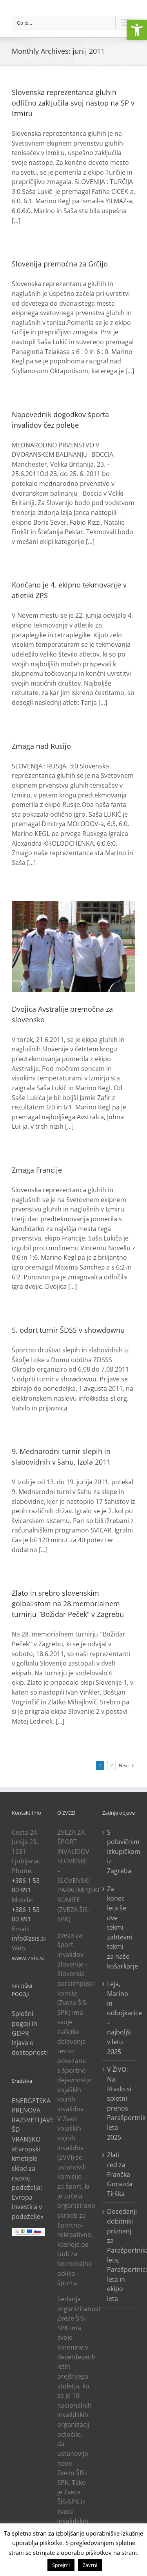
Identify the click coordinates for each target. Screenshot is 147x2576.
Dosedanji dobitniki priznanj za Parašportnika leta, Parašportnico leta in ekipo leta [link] (119, 2255)
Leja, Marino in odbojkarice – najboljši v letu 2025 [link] (119, 2017)
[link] (137, 30)
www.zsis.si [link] (28, 1958)
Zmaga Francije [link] (37, 1170)
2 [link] (111, 1765)
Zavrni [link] (90, 2565)
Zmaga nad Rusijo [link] (41, 746)
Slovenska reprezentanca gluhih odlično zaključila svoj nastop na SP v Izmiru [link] (73, 103)
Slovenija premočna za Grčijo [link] (60, 263)
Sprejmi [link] (61, 2565)
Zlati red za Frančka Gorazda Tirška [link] (119, 2174)
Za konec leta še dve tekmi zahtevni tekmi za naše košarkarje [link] (119, 1927)
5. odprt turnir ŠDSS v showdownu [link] (68, 1330)
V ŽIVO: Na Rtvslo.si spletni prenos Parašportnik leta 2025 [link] (119, 2103)
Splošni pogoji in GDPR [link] (24, 2023)
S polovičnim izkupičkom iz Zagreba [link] (119, 1851)
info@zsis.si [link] (29, 1938)
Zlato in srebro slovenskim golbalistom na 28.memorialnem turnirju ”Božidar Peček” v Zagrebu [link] (68, 1603)
